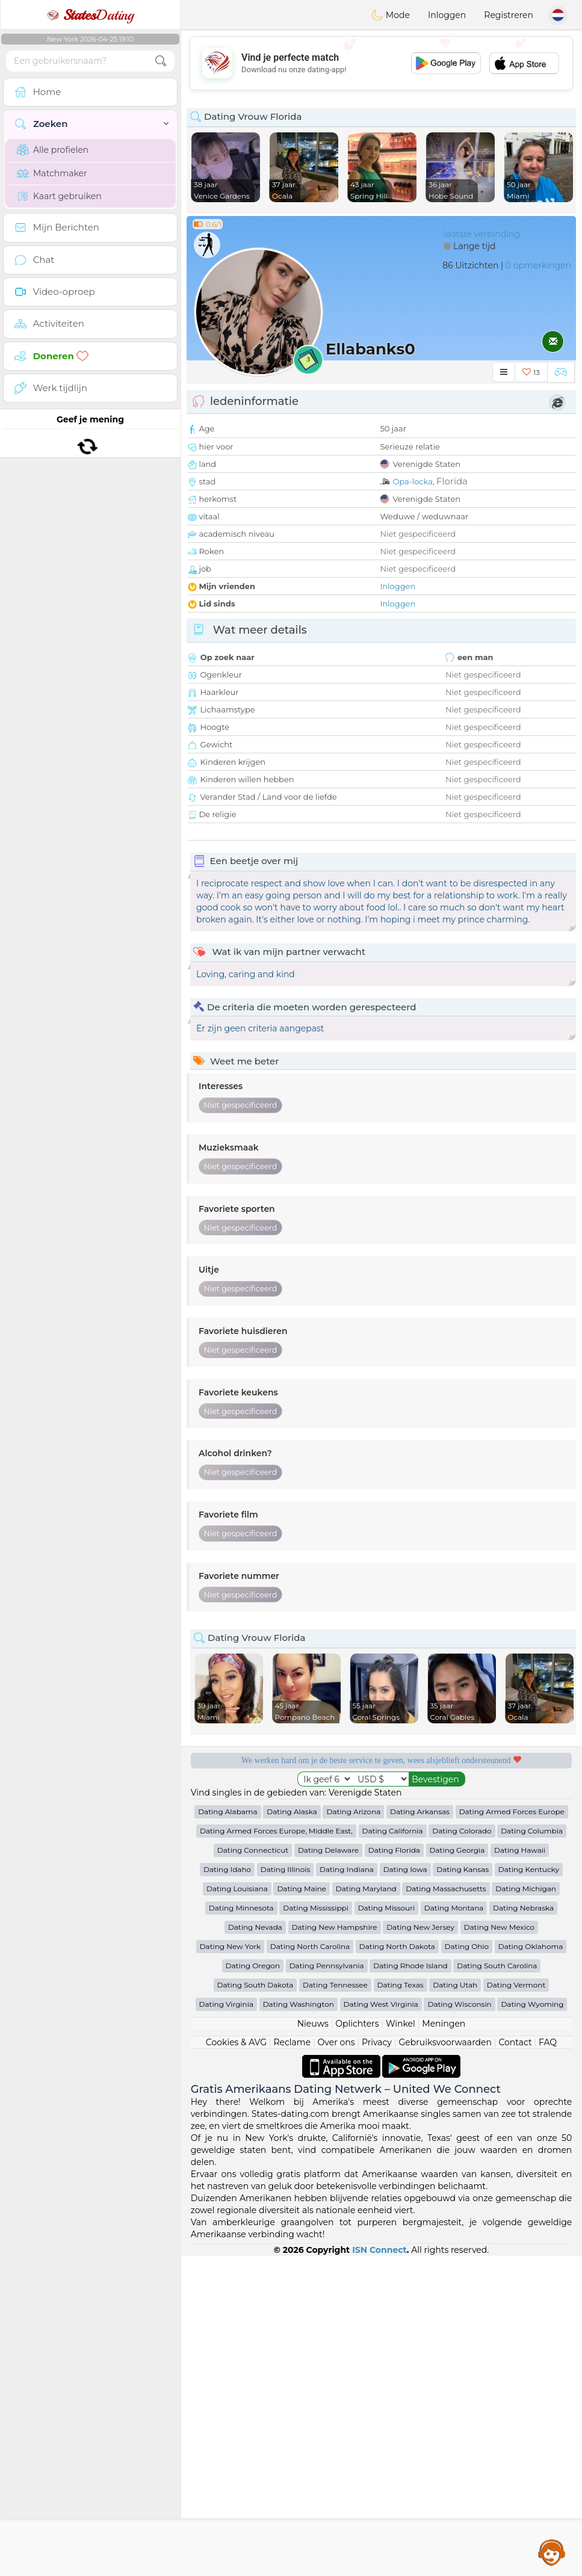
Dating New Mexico (499, 2247)
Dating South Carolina (497, 2285)
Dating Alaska (292, 2131)
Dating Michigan (525, 2208)
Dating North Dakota (397, 2266)
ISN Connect (379, 2570)
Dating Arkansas (420, 2131)
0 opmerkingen (538, 265)
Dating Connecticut (252, 2170)
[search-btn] (161, 61)
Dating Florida (394, 2170)
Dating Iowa (405, 2189)
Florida (452, 481)
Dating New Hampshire (334, 2247)
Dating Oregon (253, 2285)
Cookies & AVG (236, 2362)
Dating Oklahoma (530, 2266)
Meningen (443, 2343)
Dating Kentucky (528, 2189)
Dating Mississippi (315, 2227)
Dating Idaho (227, 2189)
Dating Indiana (347, 2189)
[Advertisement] (381, 63)
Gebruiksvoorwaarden (445, 2362)
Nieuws (313, 2343)
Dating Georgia (457, 2170)
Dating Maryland (366, 2208)
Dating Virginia (226, 2324)
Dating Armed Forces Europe (512, 2131)
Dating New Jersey (420, 2247)
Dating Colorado (461, 2150)
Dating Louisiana (237, 2208)
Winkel (400, 2343)
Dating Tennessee (335, 2304)
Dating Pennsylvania (326, 2285)
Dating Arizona (353, 2131)
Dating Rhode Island (410, 2285)
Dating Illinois (286, 2189)
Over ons (336, 2362)
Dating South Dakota (255, 2304)
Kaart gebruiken (59, 196)
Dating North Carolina (310, 2266)
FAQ (548, 2362)
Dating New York (230, 2266)
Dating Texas (400, 2304)
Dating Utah (455, 2304)
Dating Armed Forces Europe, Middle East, (276, 2150)
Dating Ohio (467, 2266)
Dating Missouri (386, 2227)
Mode (390, 15)
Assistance (552, 2552)
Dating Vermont (516, 2304)
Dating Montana (454, 2227)
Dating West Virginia (381, 2324)
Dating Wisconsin (459, 2324)
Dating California (392, 2150)
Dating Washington (298, 2324)
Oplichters (357, 2343)
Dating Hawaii (519, 2170)
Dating (90, 15)
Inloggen (447, 15)
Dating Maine (301, 2208)
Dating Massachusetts (446, 2208)
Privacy (377, 2362)
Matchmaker (52, 173)
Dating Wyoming (532, 2324)
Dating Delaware (328, 2170)
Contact (514, 2362)
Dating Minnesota (241, 2227)
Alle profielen (52, 150)
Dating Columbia (532, 2150)
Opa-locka (412, 481)
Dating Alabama (227, 2131)
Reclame (292, 2362)
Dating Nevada (255, 2247)
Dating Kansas (462, 2189)
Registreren (508, 15)
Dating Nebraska (523, 2227)
